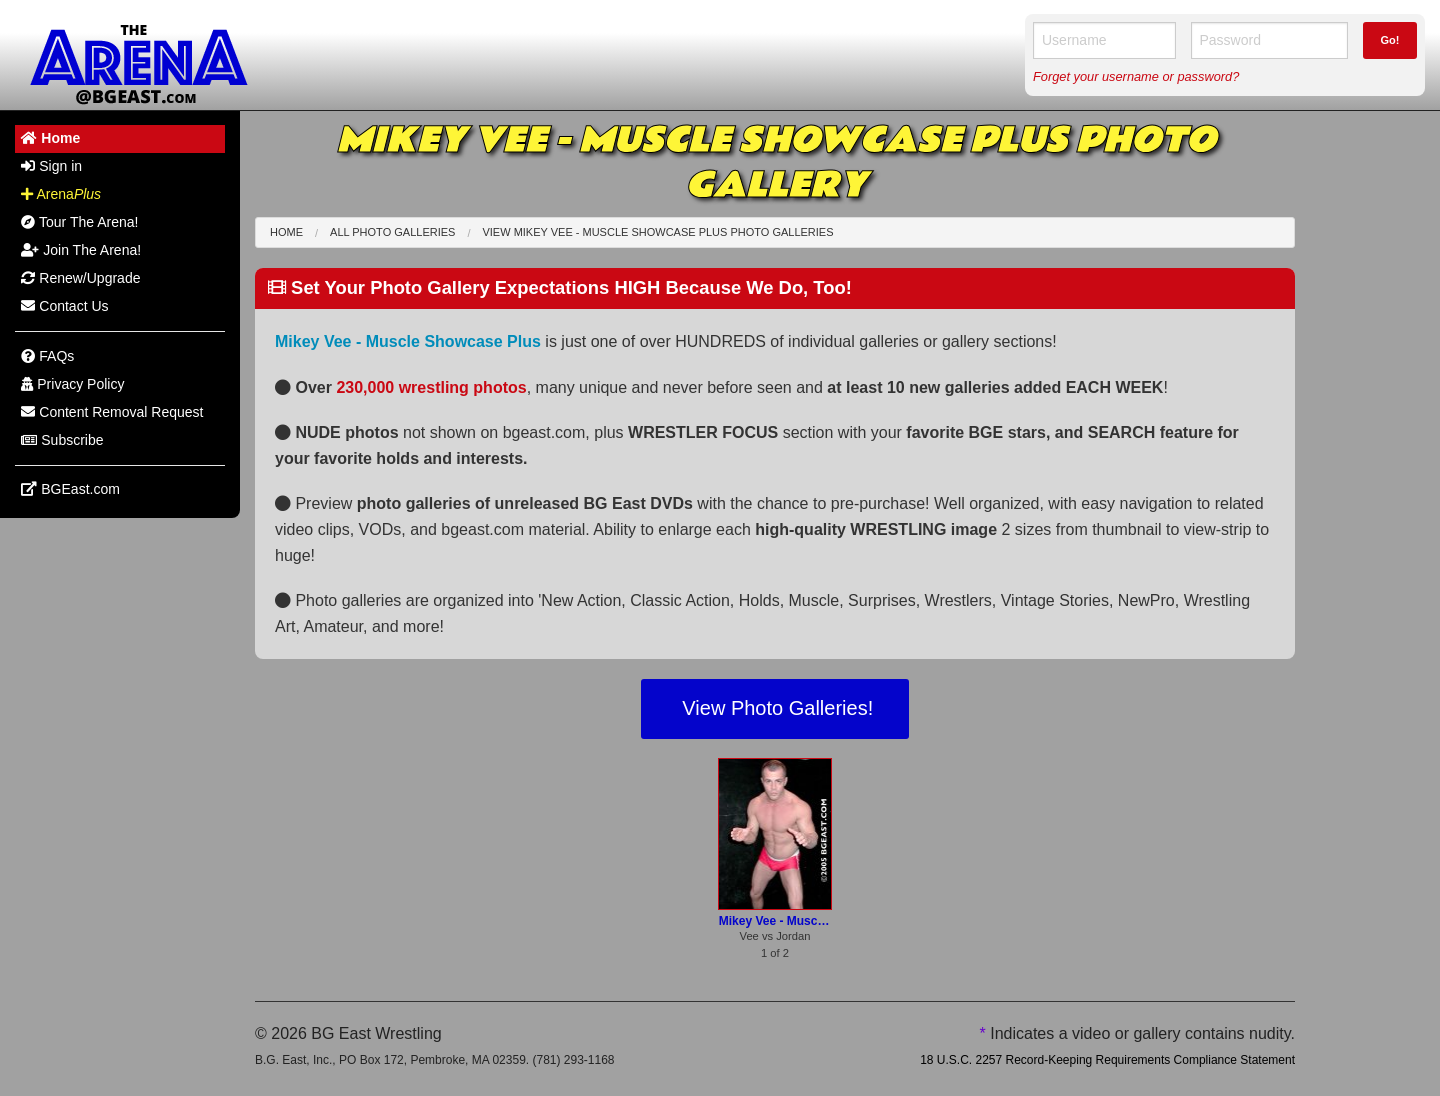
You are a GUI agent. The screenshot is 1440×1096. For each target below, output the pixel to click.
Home (286, 232)
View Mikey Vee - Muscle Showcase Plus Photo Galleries (657, 232)
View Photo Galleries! (775, 708)
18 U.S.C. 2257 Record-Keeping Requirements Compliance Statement (1107, 1060)
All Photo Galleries (392, 232)
